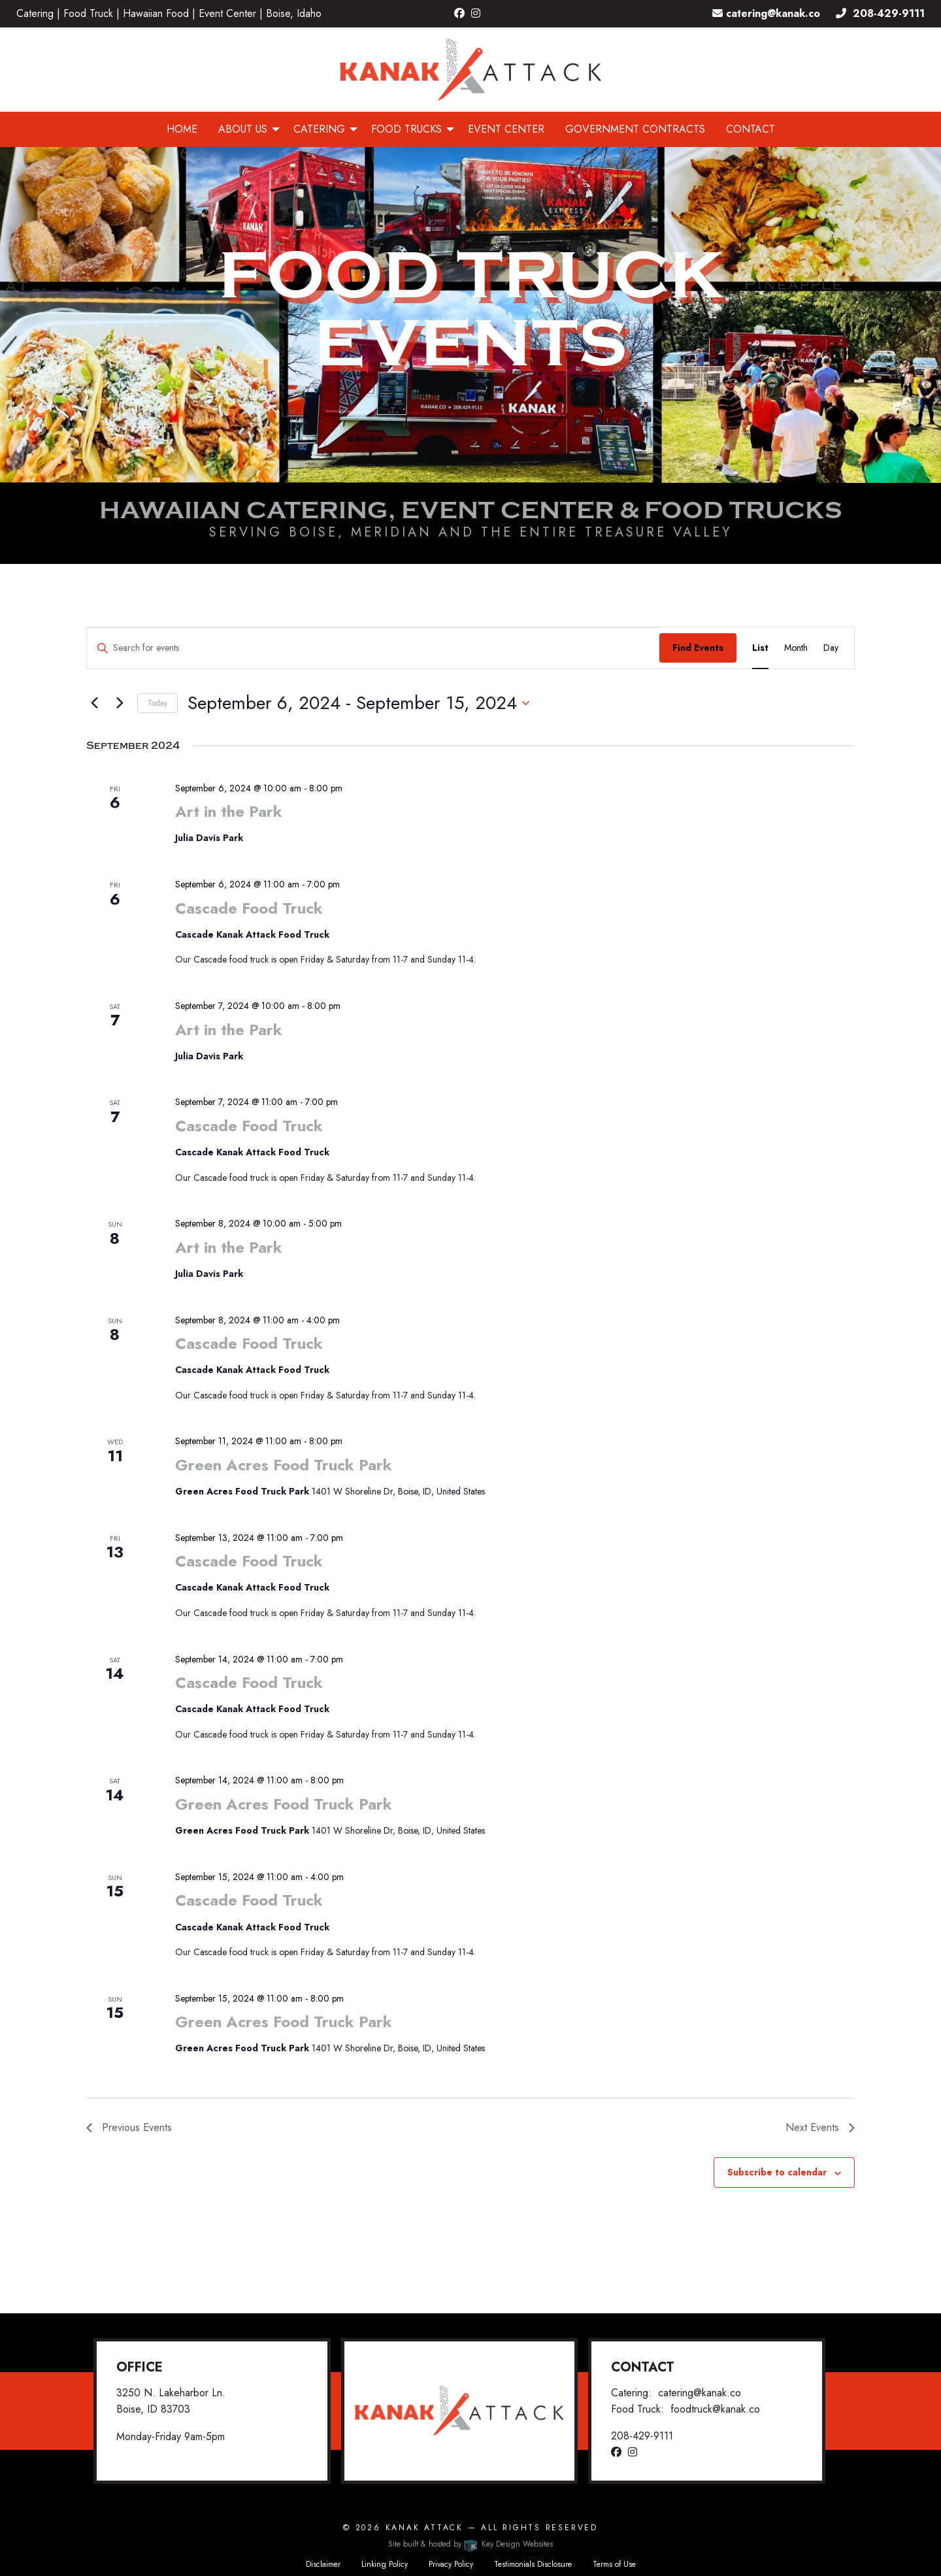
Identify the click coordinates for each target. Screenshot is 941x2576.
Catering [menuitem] (319, 129)
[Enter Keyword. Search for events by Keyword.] (373, 648)
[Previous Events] (94, 703)
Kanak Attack (424, 2528)
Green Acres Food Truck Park (283, 1464)
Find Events (697, 647)
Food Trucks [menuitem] (406, 129)
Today (157, 703)
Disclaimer (323, 2564)
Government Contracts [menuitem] (635, 129)
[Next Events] (119, 703)
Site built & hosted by (470, 2544)
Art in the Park (228, 811)
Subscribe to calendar (777, 2172)
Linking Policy (384, 2564)
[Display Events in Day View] (830, 648)
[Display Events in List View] (760, 648)
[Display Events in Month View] (796, 648)
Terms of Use (614, 2564)
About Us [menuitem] (242, 129)
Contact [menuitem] (750, 129)
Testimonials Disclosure (533, 2564)
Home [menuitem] (182, 129)
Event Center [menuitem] (506, 129)
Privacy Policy (451, 2564)
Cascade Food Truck (249, 908)
